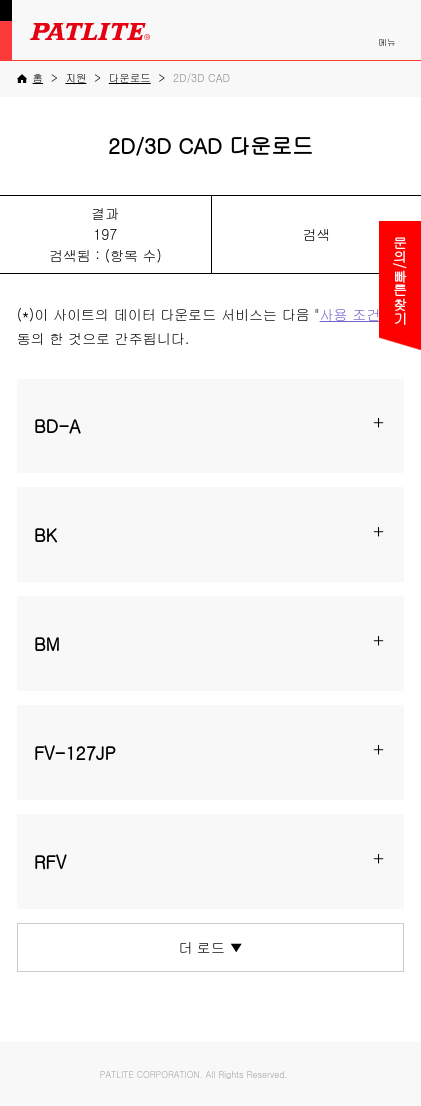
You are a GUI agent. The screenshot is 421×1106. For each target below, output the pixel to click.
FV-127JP (75, 752)
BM (47, 643)
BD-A (57, 425)
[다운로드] (130, 77)
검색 (316, 234)
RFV (50, 861)
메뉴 (387, 42)
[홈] (30, 78)
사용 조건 (350, 314)
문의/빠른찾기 (400, 280)
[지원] (75, 77)
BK (45, 534)
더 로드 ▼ (210, 947)
